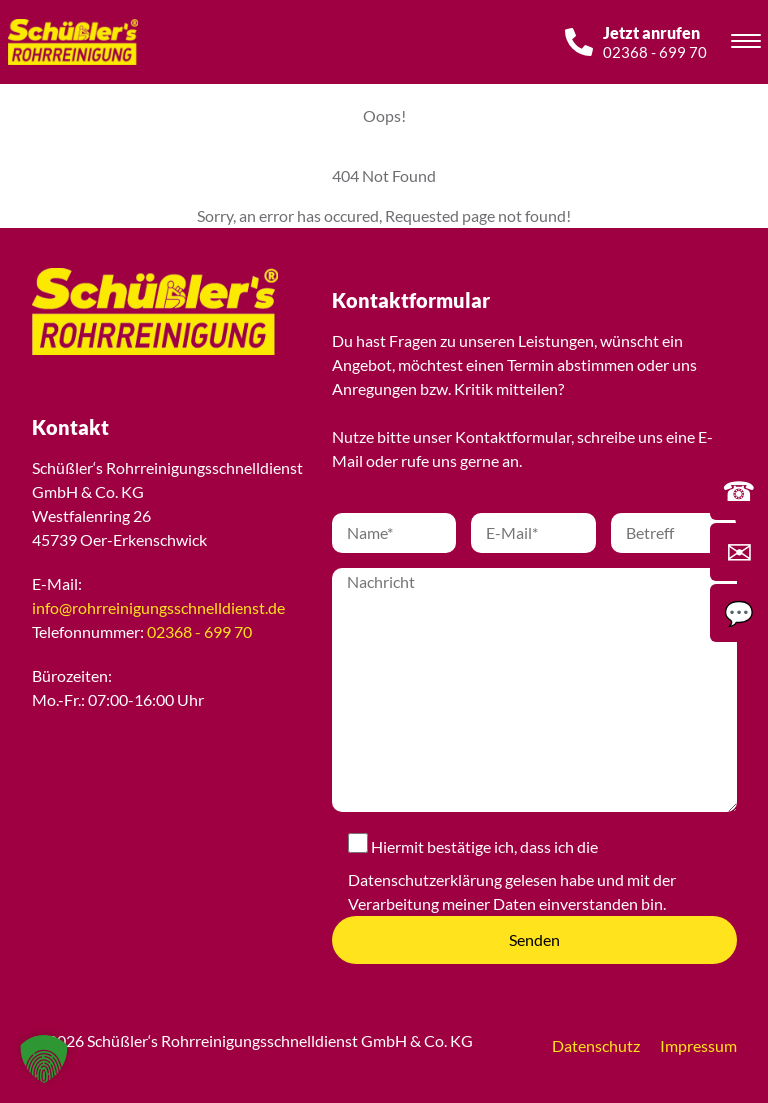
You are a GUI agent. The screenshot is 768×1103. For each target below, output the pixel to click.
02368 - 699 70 (199, 631)
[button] (44, 1059)
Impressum (698, 1045)
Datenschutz (596, 1045)
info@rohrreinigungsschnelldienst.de (158, 607)
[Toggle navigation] (746, 44)
